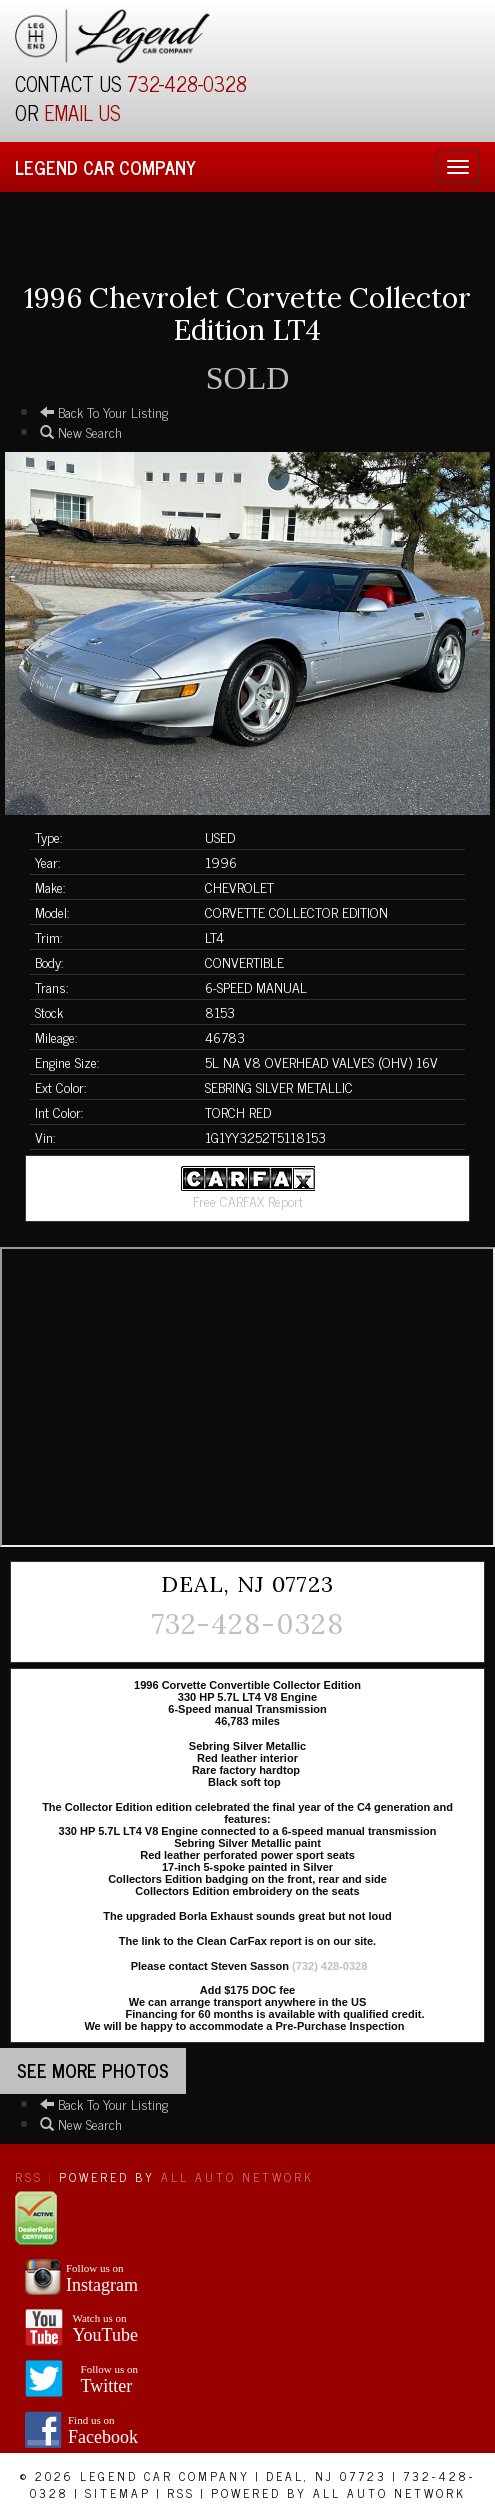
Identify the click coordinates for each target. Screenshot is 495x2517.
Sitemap (118, 2493)
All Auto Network (237, 2177)
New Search (81, 431)
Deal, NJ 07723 (326, 2476)
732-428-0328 (187, 83)
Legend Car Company (105, 167)
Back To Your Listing (104, 411)
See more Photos (93, 2070)
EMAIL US (82, 112)
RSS (29, 2177)
